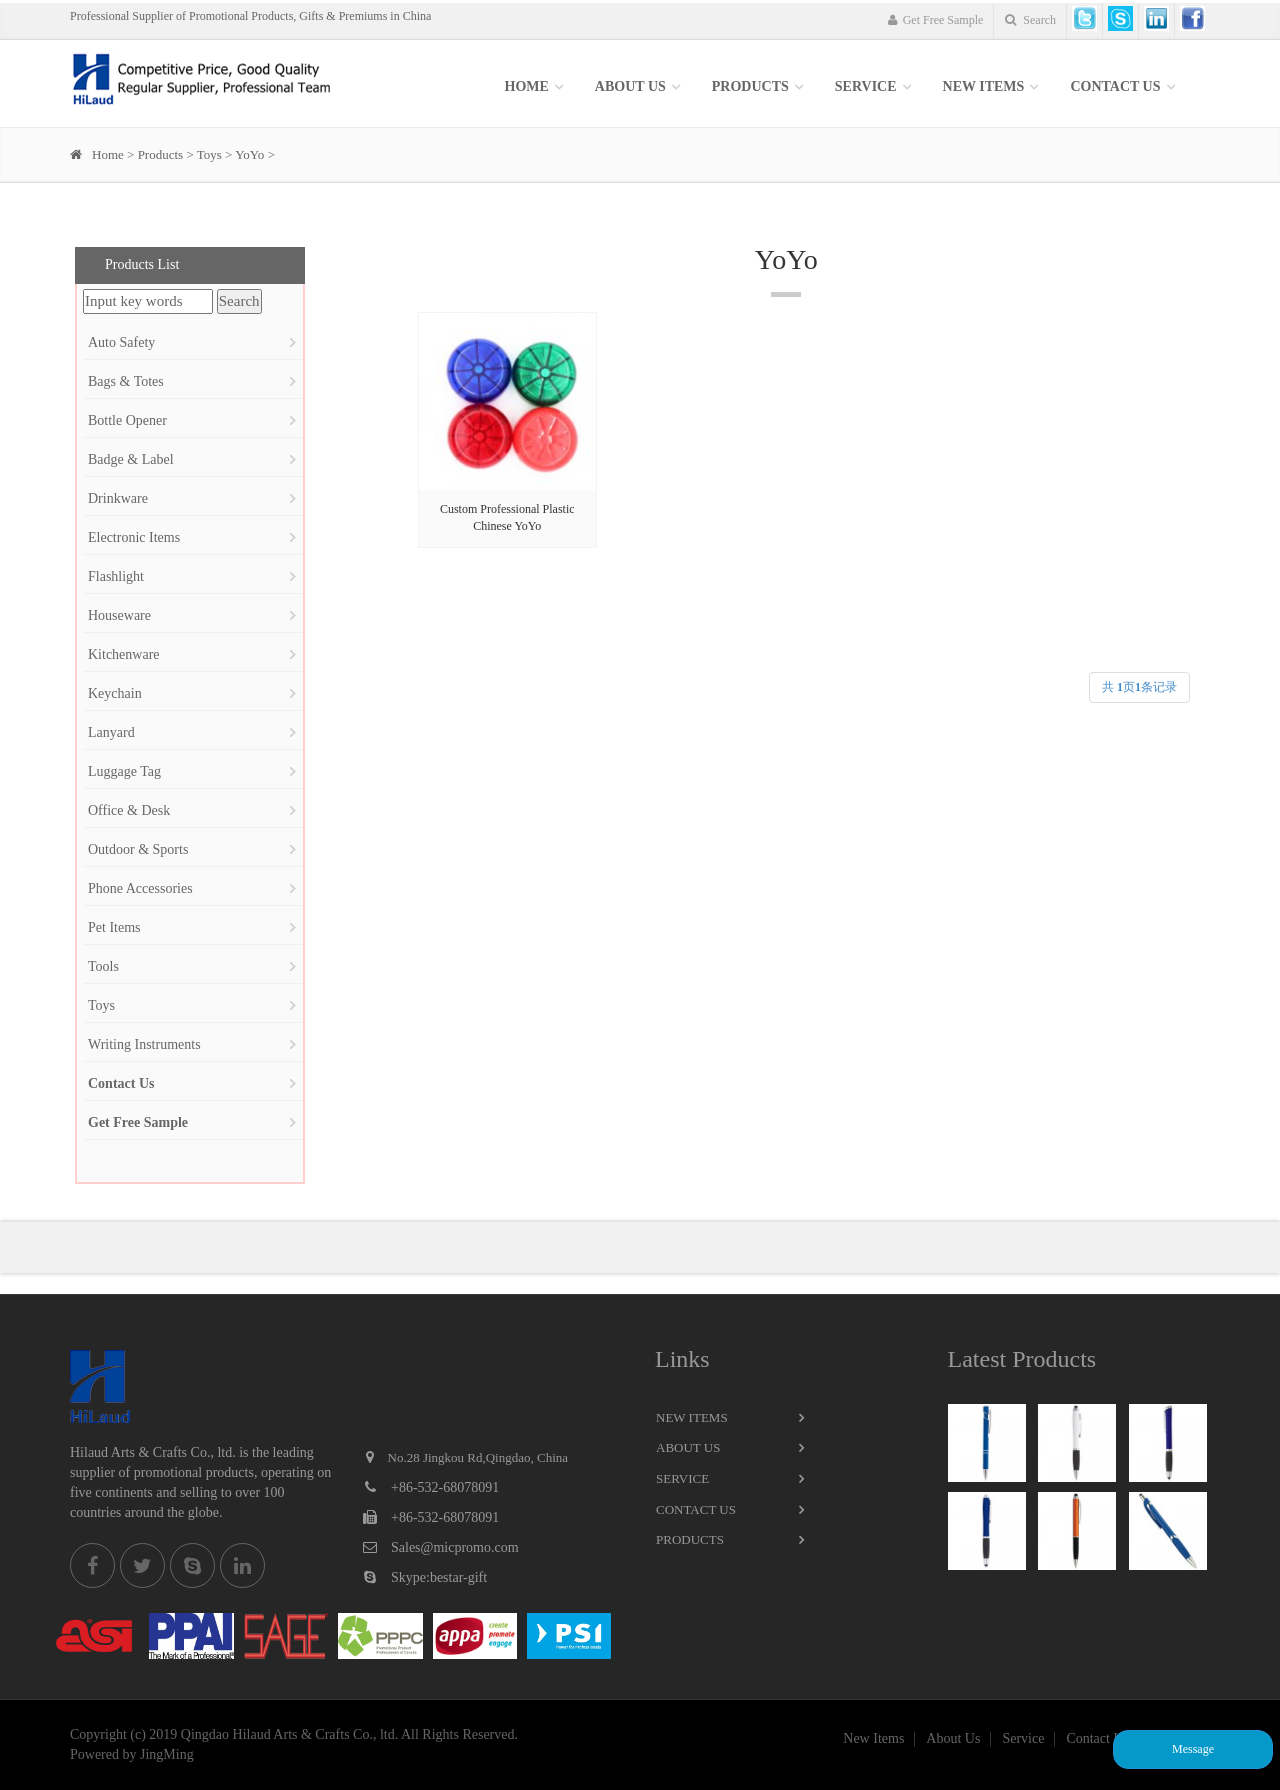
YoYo (249, 154)
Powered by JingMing (132, 1754)
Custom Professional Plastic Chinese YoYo (507, 517)
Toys (209, 154)
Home (527, 86)
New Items (692, 1417)
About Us (630, 86)
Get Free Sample (936, 20)
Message (1193, 1749)
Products (750, 86)
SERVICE (866, 86)
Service (682, 1478)
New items (984, 86)
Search (1030, 20)
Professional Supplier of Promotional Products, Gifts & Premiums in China (250, 16)
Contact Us (1115, 86)
